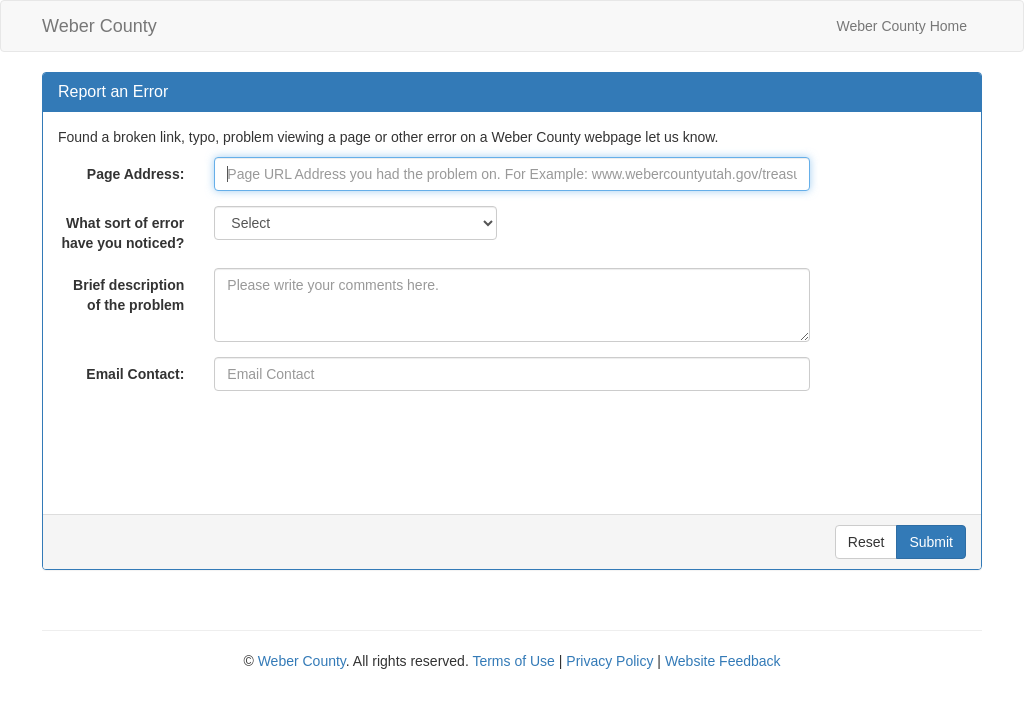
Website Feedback (723, 661)
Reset (866, 542)
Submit (931, 542)
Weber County (99, 26)
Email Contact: (135, 374)
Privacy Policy (609, 661)
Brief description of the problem (128, 295)
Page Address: (136, 174)
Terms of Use (513, 661)
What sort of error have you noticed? (122, 233)
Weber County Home (902, 26)
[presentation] (366, 445)
